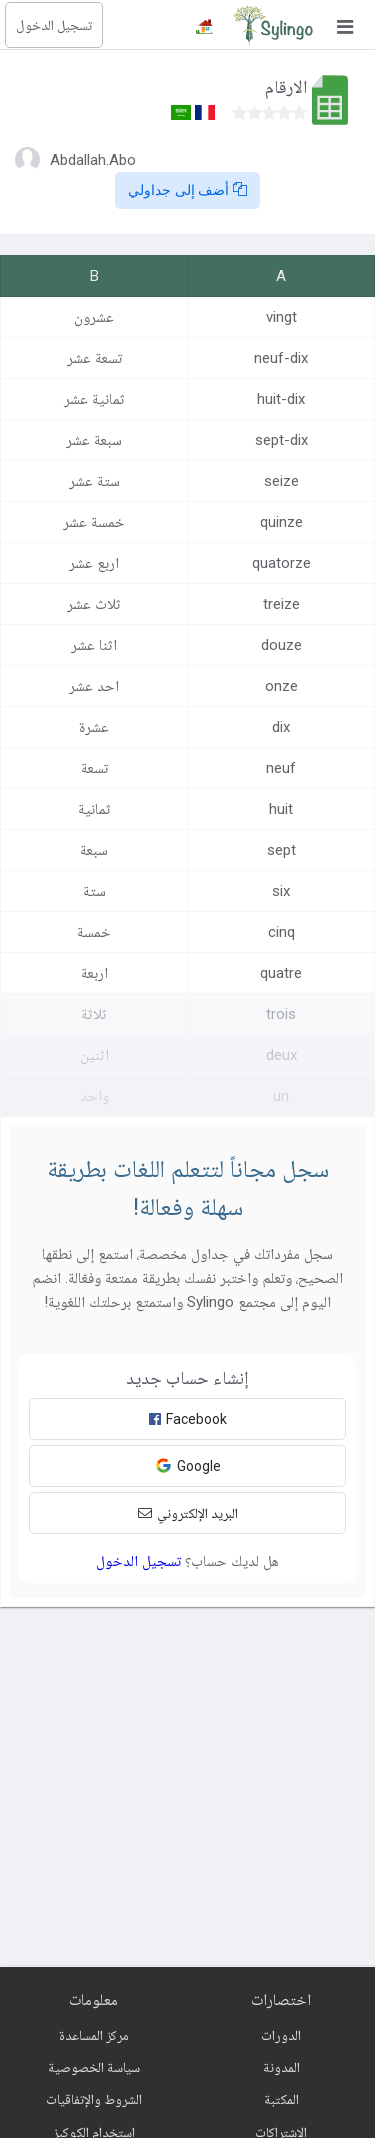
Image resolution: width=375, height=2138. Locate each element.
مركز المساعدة (94, 2035)
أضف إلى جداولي (188, 190)
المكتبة (281, 2099)
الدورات (281, 2035)
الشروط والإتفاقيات (94, 2099)
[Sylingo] (273, 25)
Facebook (188, 1419)
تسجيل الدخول (54, 25)
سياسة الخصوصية (94, 2067)
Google (188, 1465)
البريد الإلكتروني (188, 1513)
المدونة (281, 2067)
